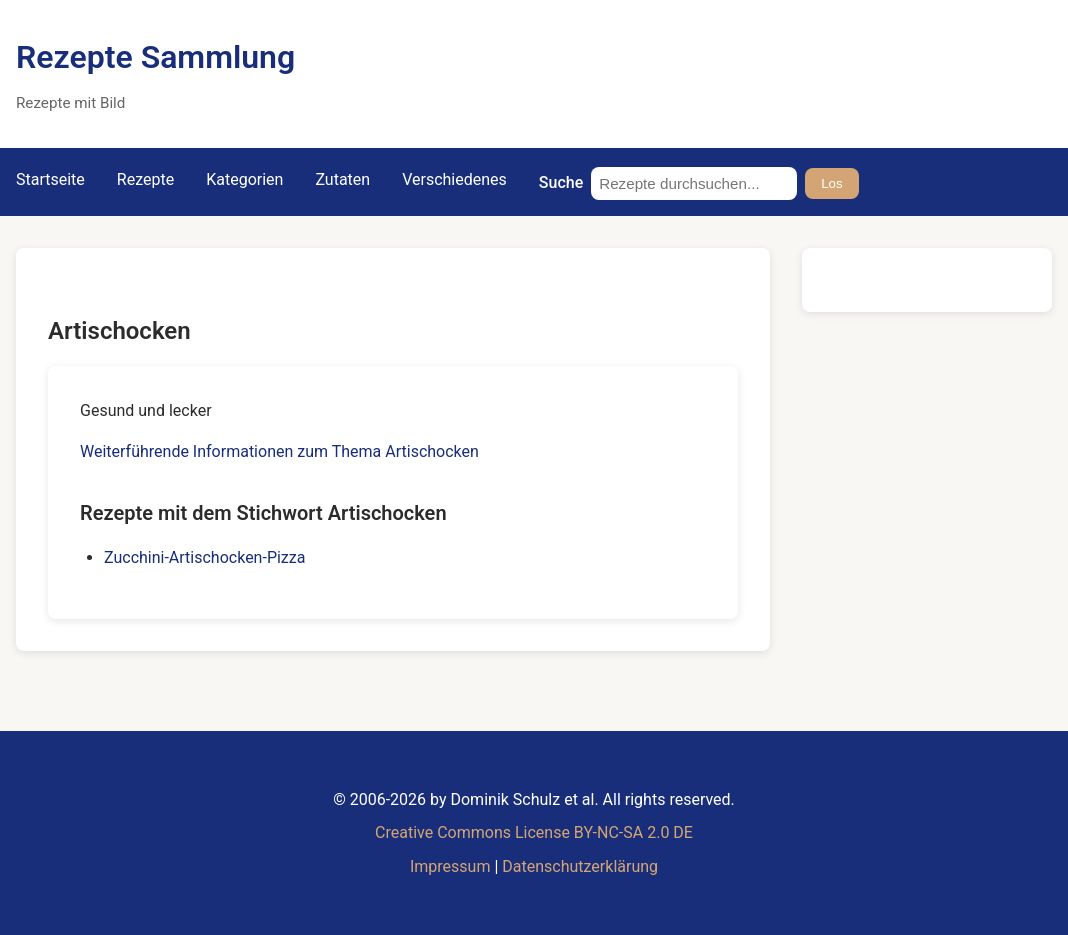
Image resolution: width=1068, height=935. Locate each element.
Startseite (50, 179)
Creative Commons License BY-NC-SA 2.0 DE (534, 832)
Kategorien (244, 179)
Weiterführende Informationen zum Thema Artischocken (279, 451)
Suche (561, 182)
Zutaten (342, 179)
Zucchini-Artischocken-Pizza (204, 557)
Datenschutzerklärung (580, 866)
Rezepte (145, 179)
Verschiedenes (454, 179)
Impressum (450, 866)
